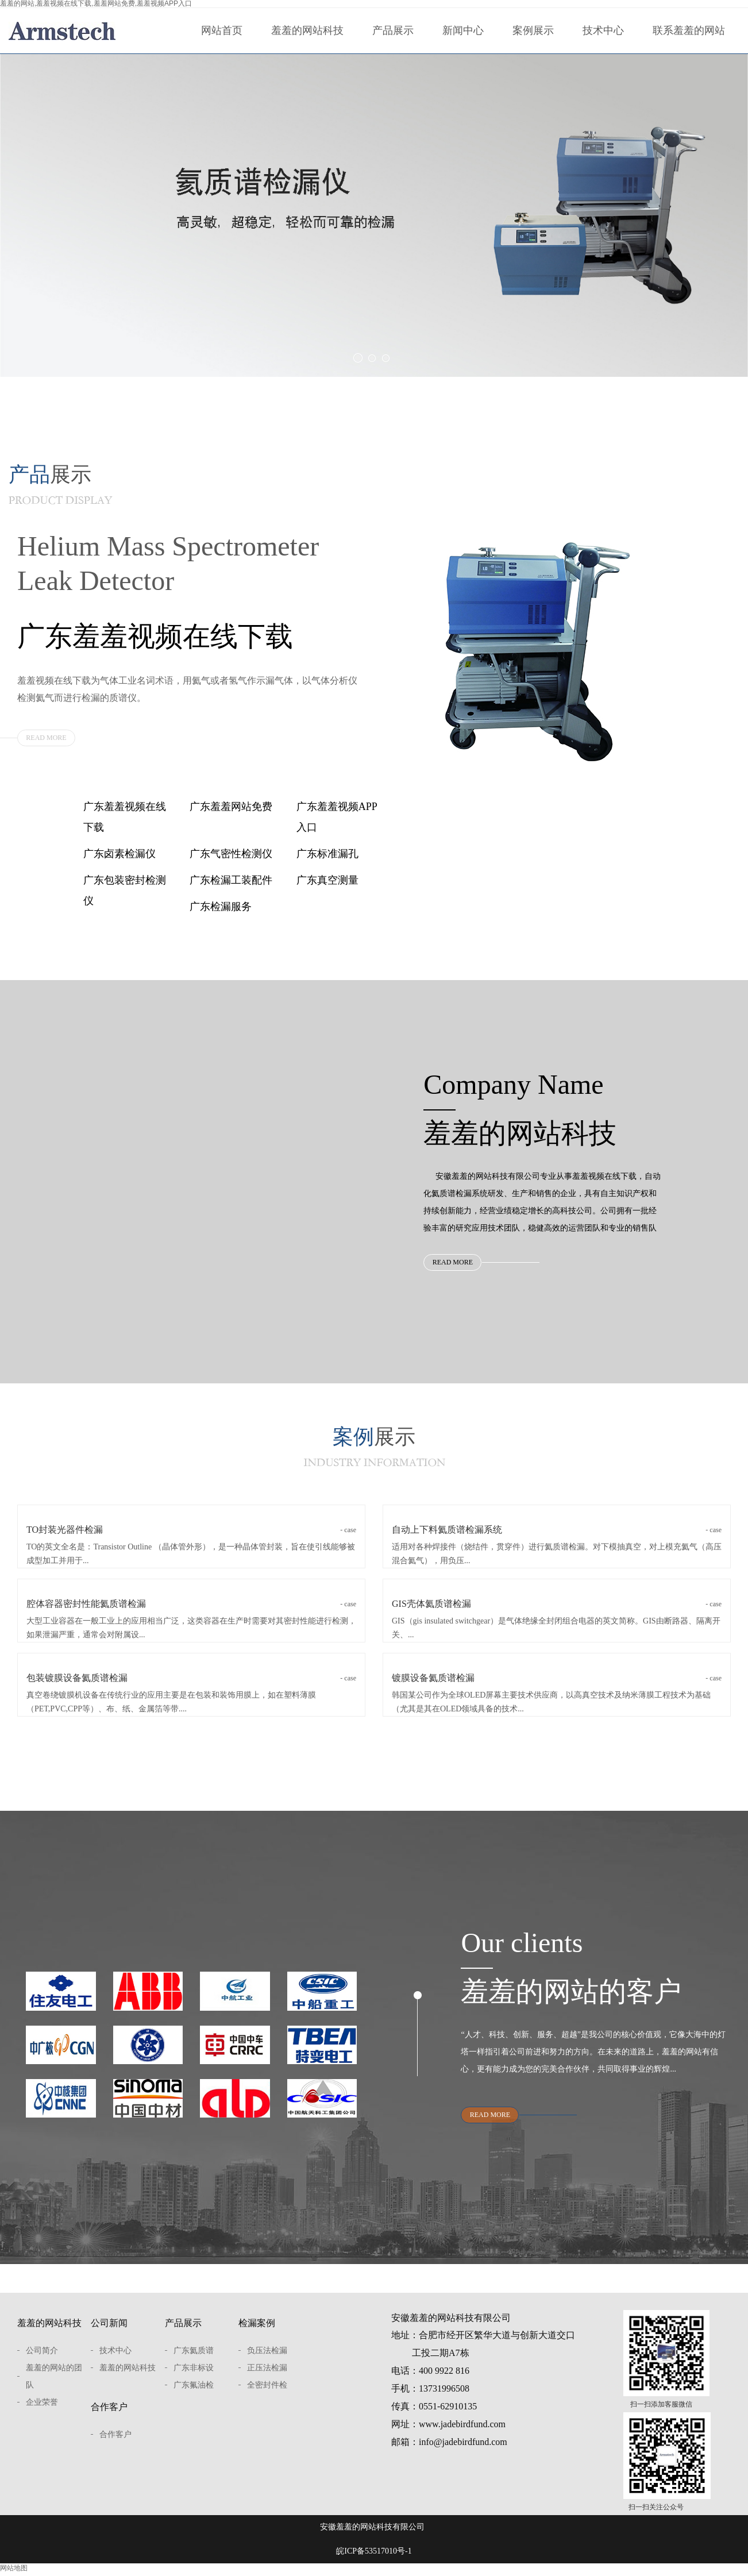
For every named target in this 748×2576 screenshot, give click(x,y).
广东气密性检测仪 (231, 853)
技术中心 (603, 30)
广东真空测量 (327, 880)
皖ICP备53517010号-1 (373, 2559)
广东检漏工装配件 (231, 880)
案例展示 (533, 30)
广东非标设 (193, 2375)
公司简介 (42, 2358)
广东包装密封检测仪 (124, 890)
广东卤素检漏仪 (119, 853)
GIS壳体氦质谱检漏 (557, 1609)
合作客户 (109, 2415)
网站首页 (221, 30)
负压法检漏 (267, 2358)
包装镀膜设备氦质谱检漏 (191, 1683)
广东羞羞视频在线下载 (124, 817)
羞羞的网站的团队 (54, 2384)
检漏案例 (256, 2331)
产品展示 (393, 30)
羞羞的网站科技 (307, 30)
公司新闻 (109, 2331)
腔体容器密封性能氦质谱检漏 (191, 1609)
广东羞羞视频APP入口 (336, 817)
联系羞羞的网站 (689, 30)
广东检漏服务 (221, 906)
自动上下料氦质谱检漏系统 (557, 1535)
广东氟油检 (193, 2393)
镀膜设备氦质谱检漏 (557, 1683)
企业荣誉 (42, 2410)
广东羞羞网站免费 (231, 806)
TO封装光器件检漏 (191, 1535)
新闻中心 (463, 30)
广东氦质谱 (193, 2358)
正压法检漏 (267, 2375)
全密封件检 (267, 2393)
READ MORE (46, 738)
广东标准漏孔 (327, 853)
